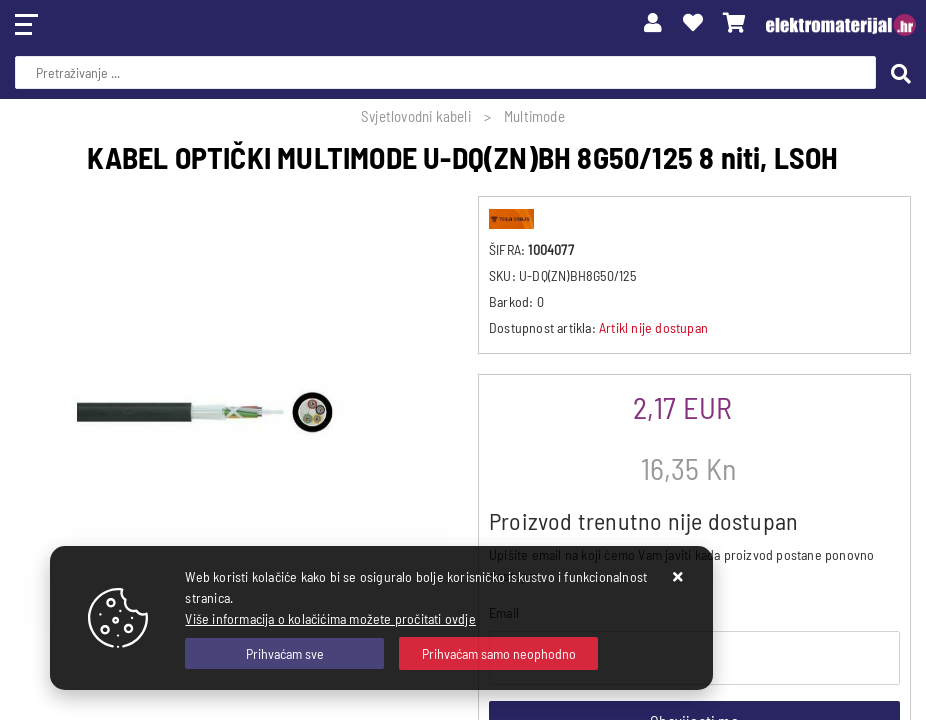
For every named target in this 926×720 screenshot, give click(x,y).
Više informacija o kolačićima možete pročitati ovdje (330, 618)
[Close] (284, 653)
